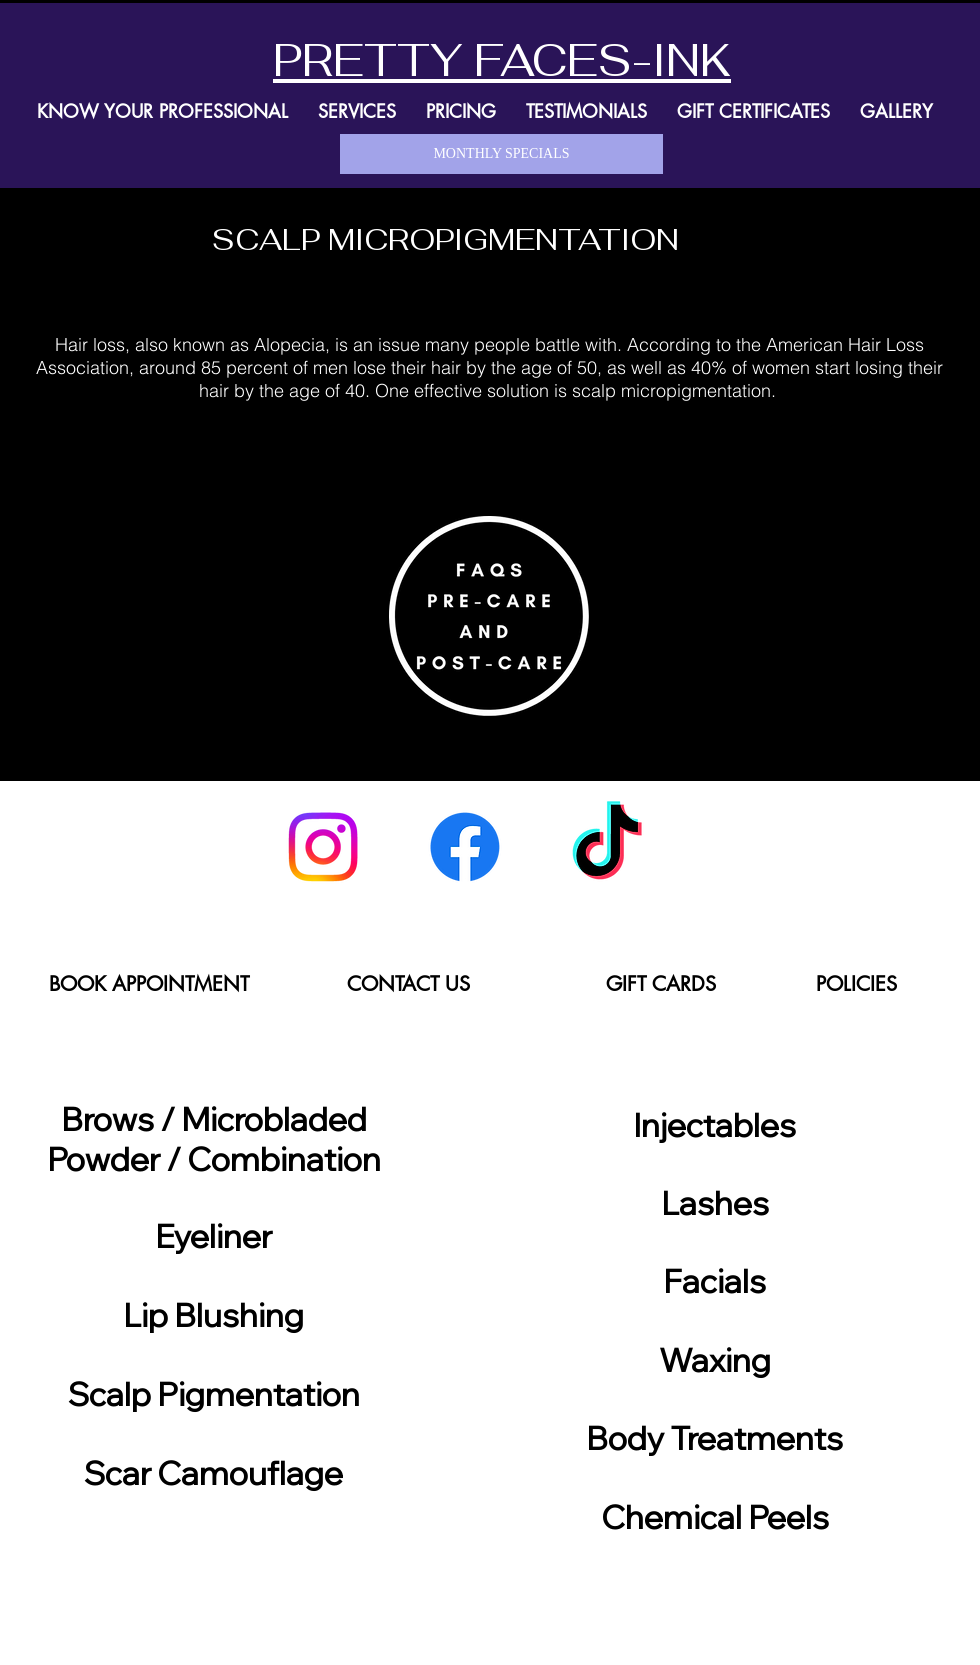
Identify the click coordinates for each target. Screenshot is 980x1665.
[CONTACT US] (408, 983)
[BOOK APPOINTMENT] (148, 983)
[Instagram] (323, 847)
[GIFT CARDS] (660, 983)
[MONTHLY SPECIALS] (501, 154)
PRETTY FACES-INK (502, 60)
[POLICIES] (856, 983)
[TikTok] (607, 847)
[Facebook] (465, 847)
